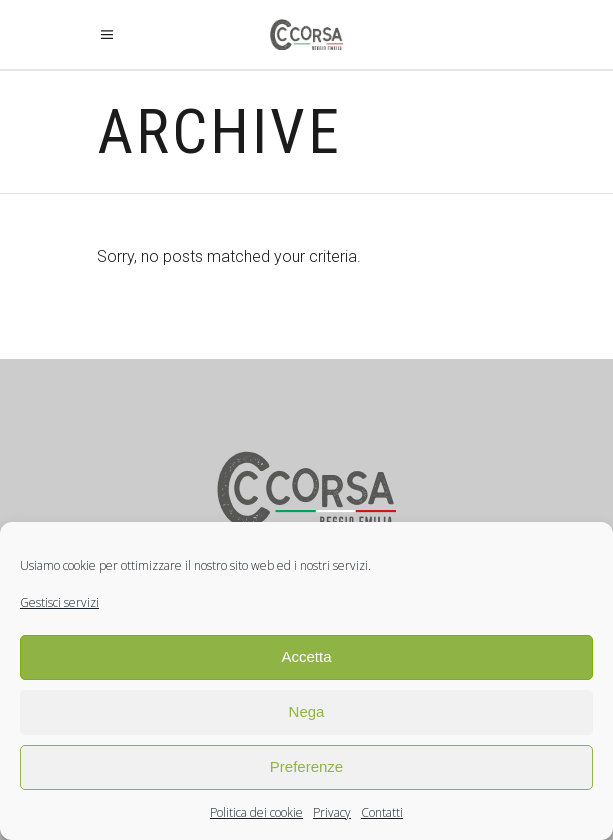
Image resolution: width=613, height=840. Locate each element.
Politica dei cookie (256, 812)
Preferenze (306, 766)
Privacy (332, 812)
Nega (307, 711)
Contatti (382, 812)
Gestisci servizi (59, 602)
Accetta (306, 656)
